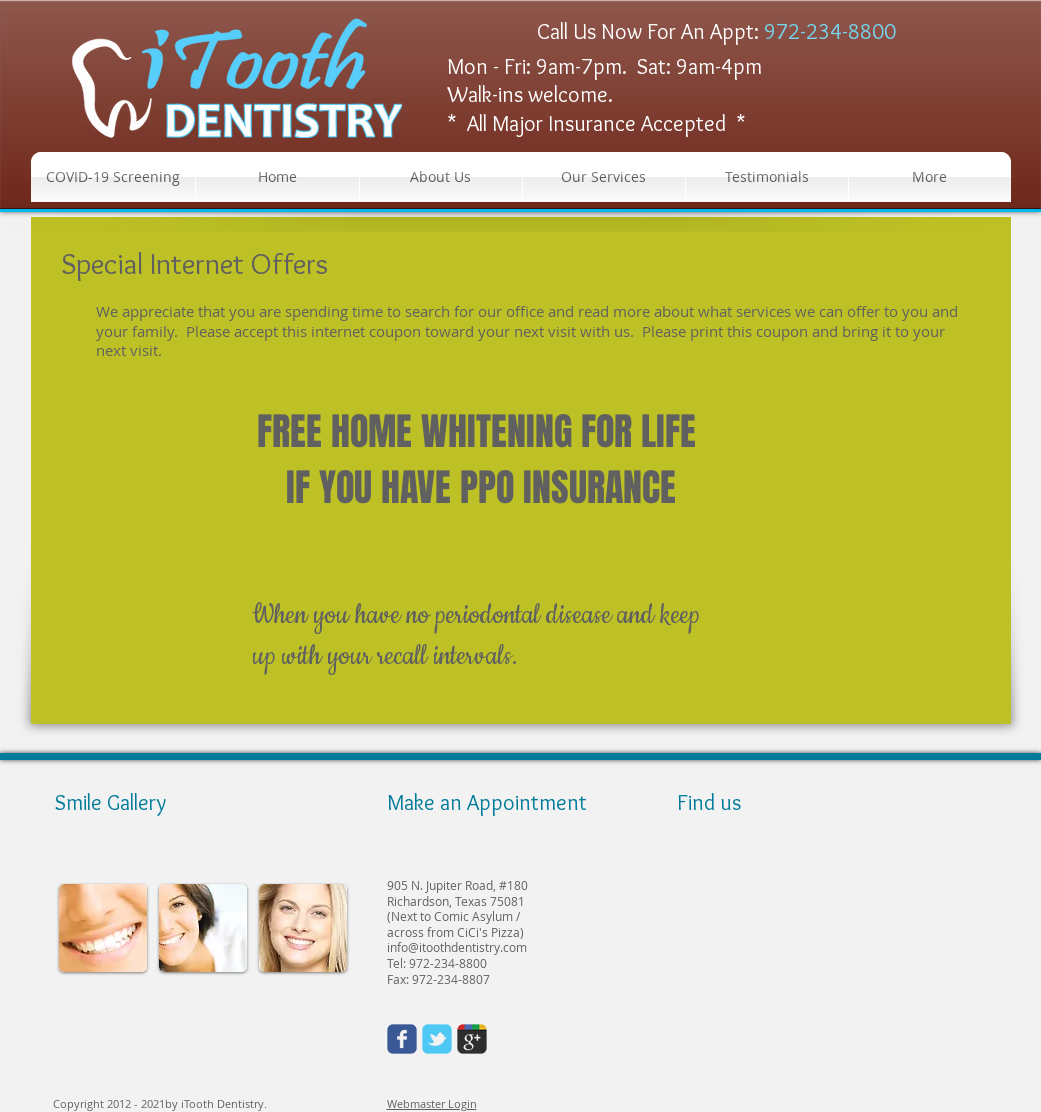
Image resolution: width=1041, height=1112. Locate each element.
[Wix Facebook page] (402, 1039)
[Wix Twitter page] (437, 1039)
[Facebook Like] (186, 1040)
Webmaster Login (432, 1103)
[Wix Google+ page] (472, 1039)
